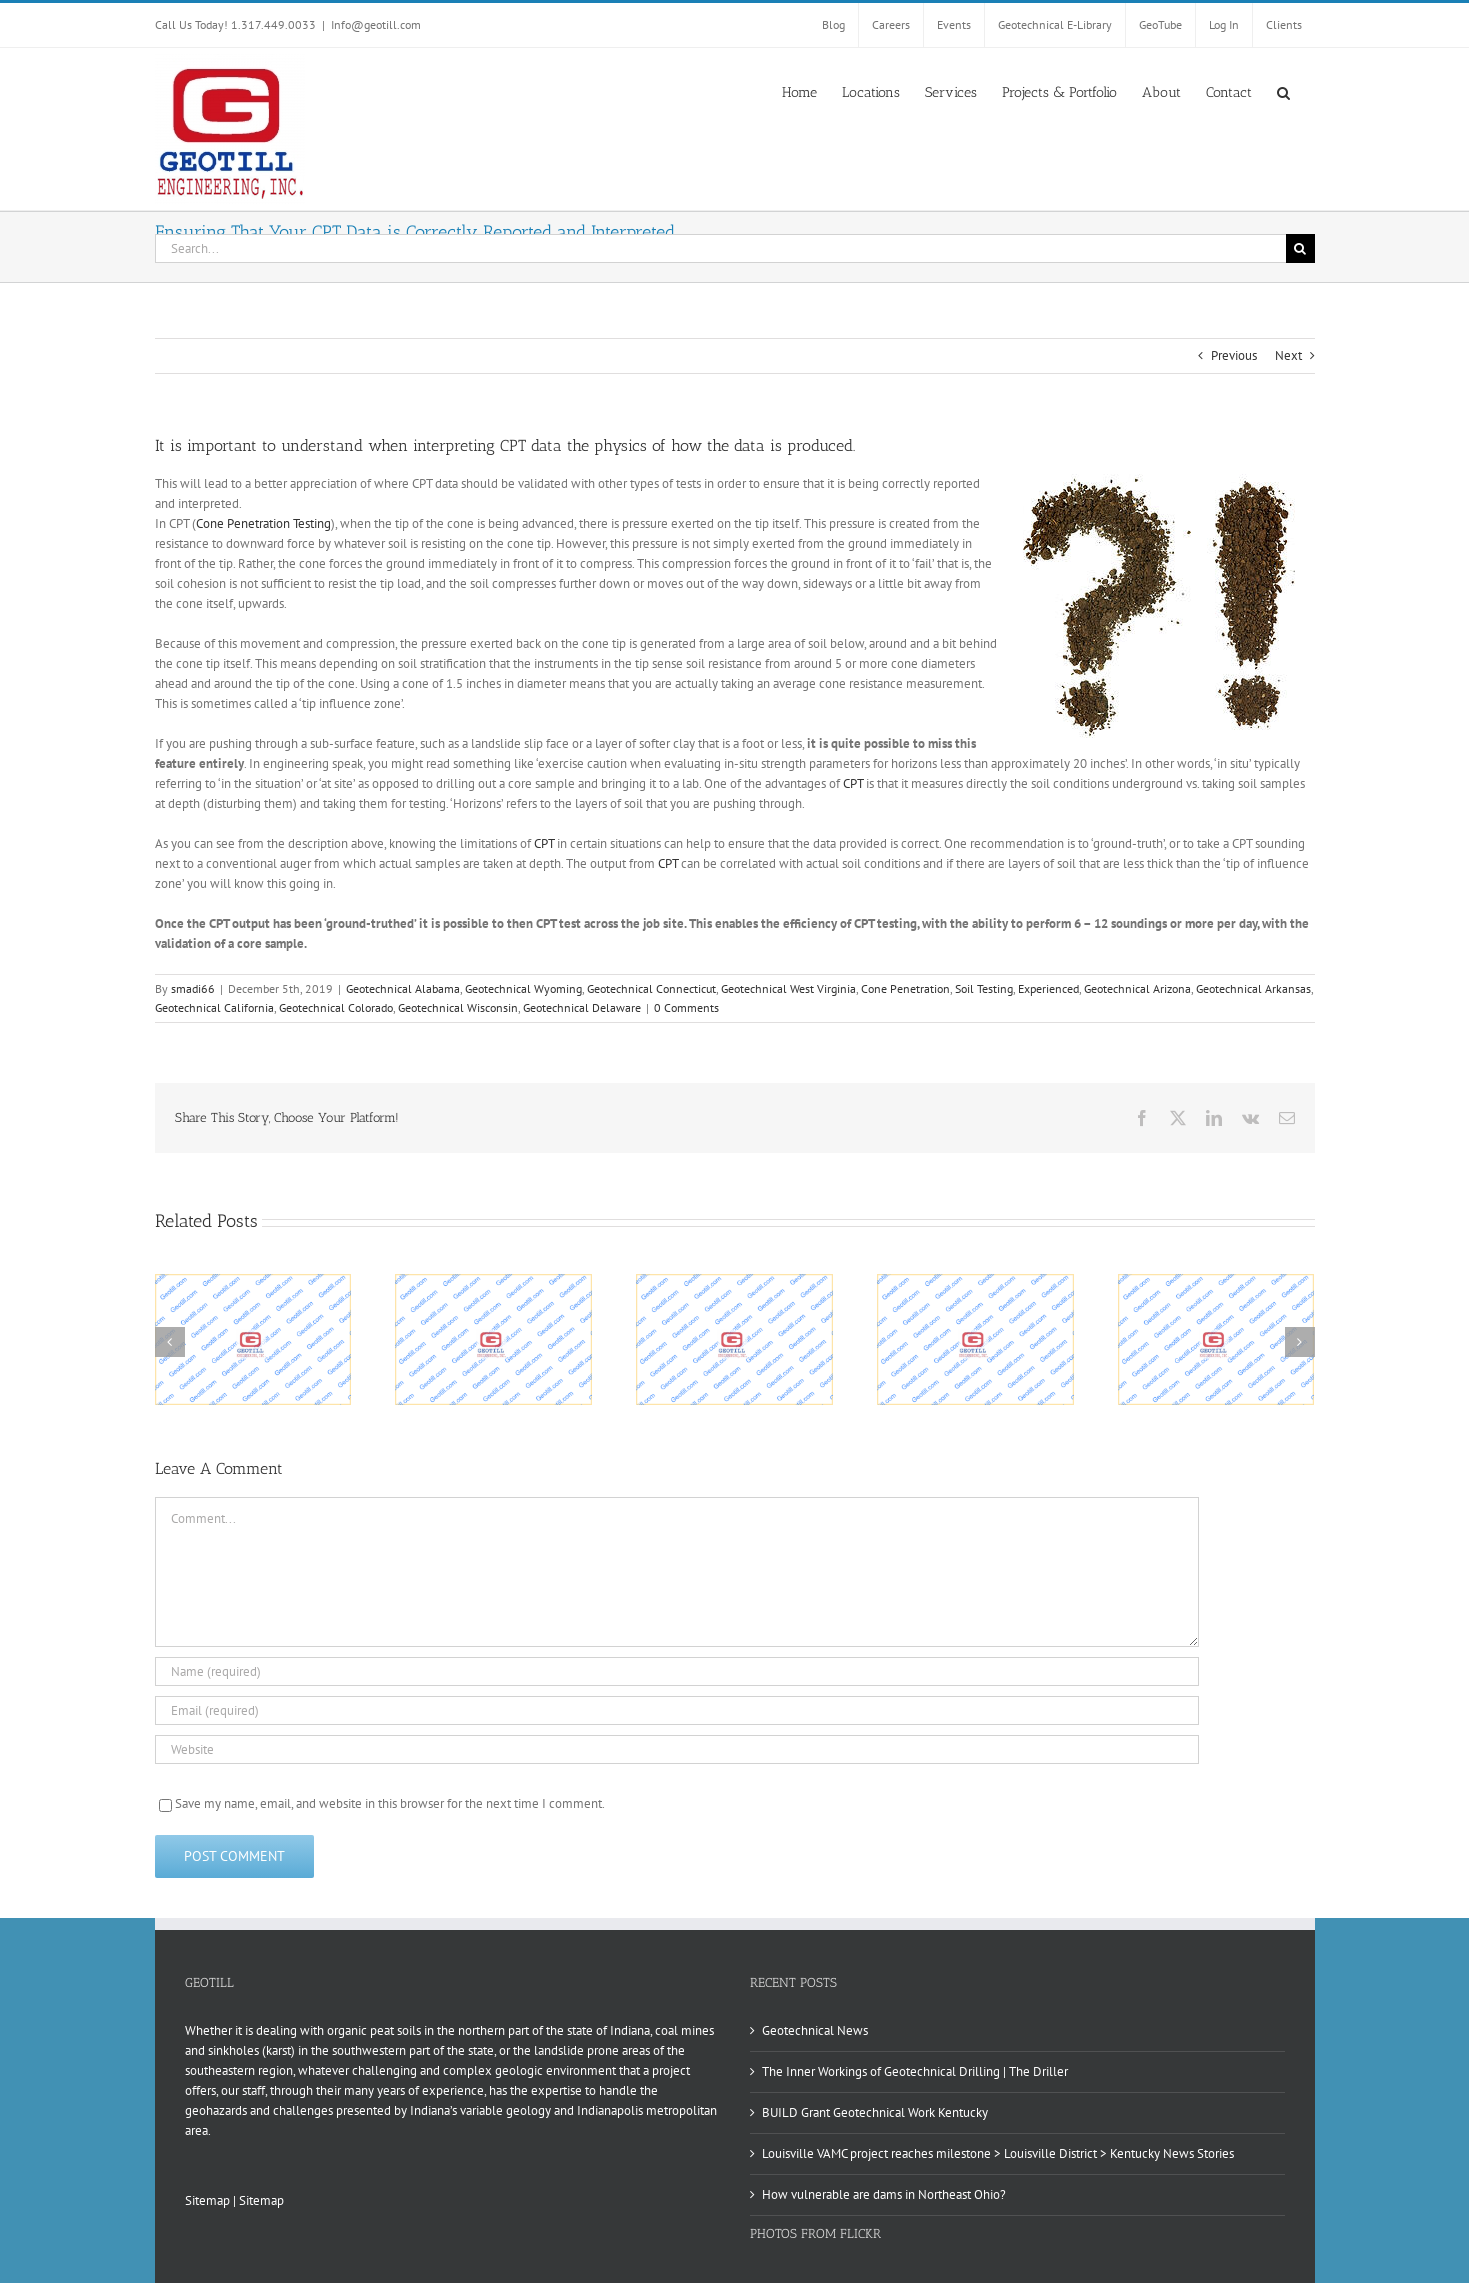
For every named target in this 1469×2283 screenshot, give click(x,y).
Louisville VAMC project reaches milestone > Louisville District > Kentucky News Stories (998, 2153)
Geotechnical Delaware (582, 1007)
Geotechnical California (214, 1007)
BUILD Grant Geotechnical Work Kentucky (875, 2112)
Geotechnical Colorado (336, 1007)
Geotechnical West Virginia (788, 988)
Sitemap (207, 2200)
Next (1288, 355)
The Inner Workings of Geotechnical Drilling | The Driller (915, 2071)
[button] (1283, 91)
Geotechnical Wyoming (523, 988)
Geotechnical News (815, 2030)
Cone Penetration (905, 988)
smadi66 (193, 988)
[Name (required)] (677, 1671)
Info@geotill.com (376, 24)
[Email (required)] (677, 1710)
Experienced (1048, 988)
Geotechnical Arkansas (1253, 988)
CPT (853, 783)
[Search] (1300, 248)
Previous (1234, 355)
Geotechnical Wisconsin (458, 1007)
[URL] (677, 1749)
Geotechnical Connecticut (651, 988)
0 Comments (686, 1007)
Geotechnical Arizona (1137, 988)
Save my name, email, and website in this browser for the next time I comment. (390, 1803)
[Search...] (720, 248)
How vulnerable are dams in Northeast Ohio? (884, 2194)
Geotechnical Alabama (403, 988)
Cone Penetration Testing (263, 523)
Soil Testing (984, 988)
